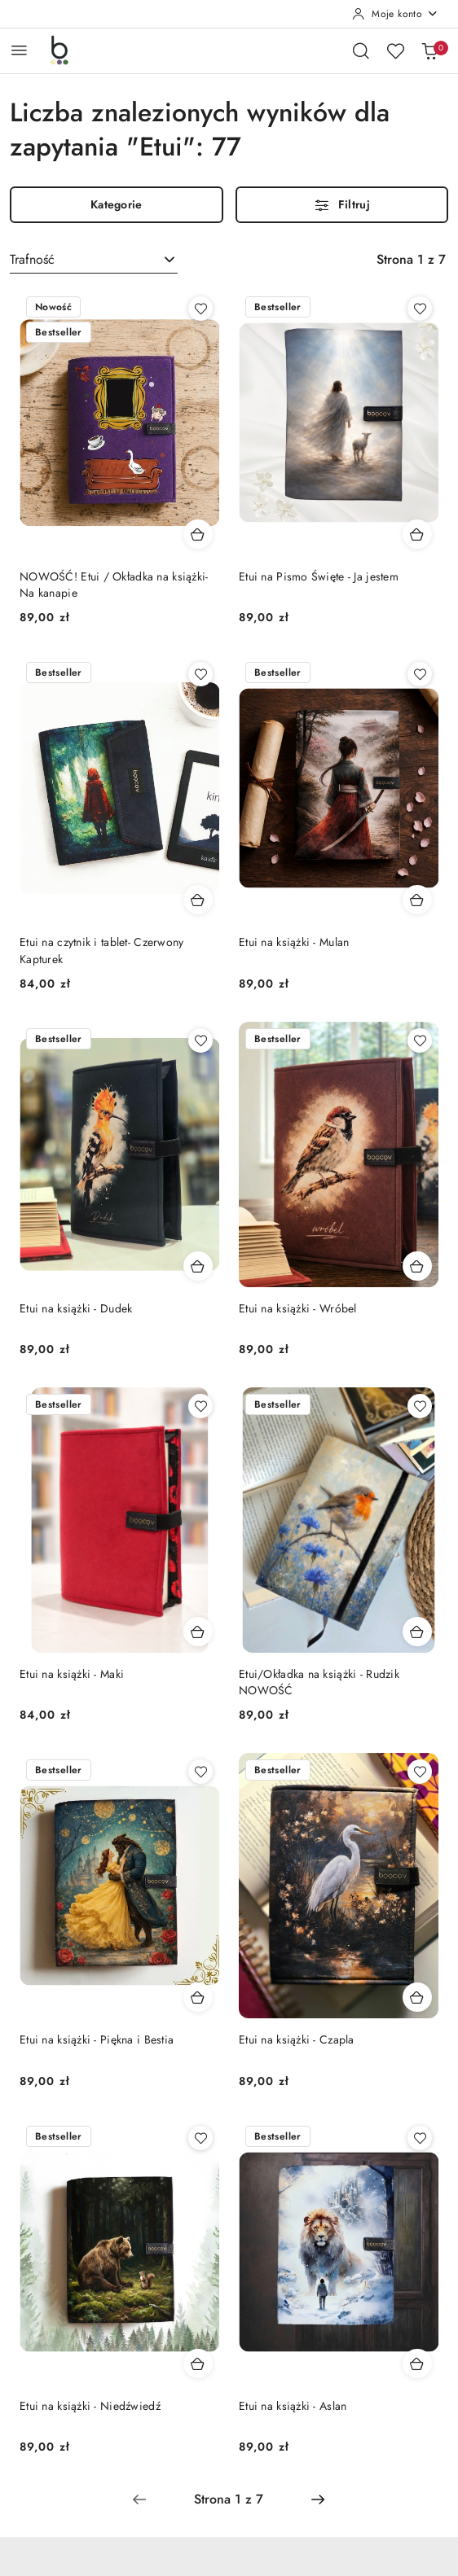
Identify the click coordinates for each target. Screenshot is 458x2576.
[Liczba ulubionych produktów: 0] (395, 50)
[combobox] (94, 260)
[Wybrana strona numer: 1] (228, 2499)
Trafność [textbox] (32, 259)
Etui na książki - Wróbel (298, 1308)
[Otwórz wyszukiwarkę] (361, 50)
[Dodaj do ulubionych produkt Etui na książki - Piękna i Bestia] (200, 1771)
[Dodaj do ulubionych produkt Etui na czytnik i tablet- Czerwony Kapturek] (200, 674)
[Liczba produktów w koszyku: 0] (429, 50)
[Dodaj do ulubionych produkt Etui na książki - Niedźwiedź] (200, 2138)
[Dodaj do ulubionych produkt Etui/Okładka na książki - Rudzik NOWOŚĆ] (419, 1406)
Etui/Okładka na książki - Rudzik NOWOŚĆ (319, 1682)
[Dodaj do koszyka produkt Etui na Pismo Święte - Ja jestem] (417, 534)
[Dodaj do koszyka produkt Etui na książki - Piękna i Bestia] (198, 1997)
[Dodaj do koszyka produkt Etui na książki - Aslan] (417, 2363)
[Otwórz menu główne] (19, 50)
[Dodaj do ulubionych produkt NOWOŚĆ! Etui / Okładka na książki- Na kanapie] (200, 308)
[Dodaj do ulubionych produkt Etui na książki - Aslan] (419, 2138)
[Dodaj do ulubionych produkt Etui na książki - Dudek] (200, 1040)
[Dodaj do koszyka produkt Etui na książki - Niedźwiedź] (198, 2363)
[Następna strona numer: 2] (318, 2499)
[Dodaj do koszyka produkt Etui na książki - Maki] (198, 1631)
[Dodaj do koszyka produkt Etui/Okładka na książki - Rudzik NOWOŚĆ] (417, 1631)
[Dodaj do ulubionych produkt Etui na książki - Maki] (200, 1406)
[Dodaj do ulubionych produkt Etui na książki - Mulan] (419, 674)
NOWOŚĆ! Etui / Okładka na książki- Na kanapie (114, 584)
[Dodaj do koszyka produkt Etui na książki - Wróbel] (417, 1266)
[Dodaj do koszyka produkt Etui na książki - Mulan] (417, 899)
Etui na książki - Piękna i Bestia (97, 2039)
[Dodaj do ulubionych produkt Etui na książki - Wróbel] (419, 1040)
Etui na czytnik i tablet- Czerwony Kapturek (102, 950)
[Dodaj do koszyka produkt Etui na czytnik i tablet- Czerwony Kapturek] (198, 899)
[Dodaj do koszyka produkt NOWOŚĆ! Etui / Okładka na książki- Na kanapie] (198, 534)
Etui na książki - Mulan (294, 942)
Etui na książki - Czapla (297, 2039)
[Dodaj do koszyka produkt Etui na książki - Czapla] (417, 1997)
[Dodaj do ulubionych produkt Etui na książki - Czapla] (419, 1771)
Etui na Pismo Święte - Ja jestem (319, 576)
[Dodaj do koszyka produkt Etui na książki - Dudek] (198, 1266)
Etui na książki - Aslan (292, 2406)
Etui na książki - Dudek (76, 1308)
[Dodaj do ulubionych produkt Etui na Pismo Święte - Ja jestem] (419, 308)
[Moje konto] (395, 14)
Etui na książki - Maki (72, 1674)
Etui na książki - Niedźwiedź (90, 2406)
